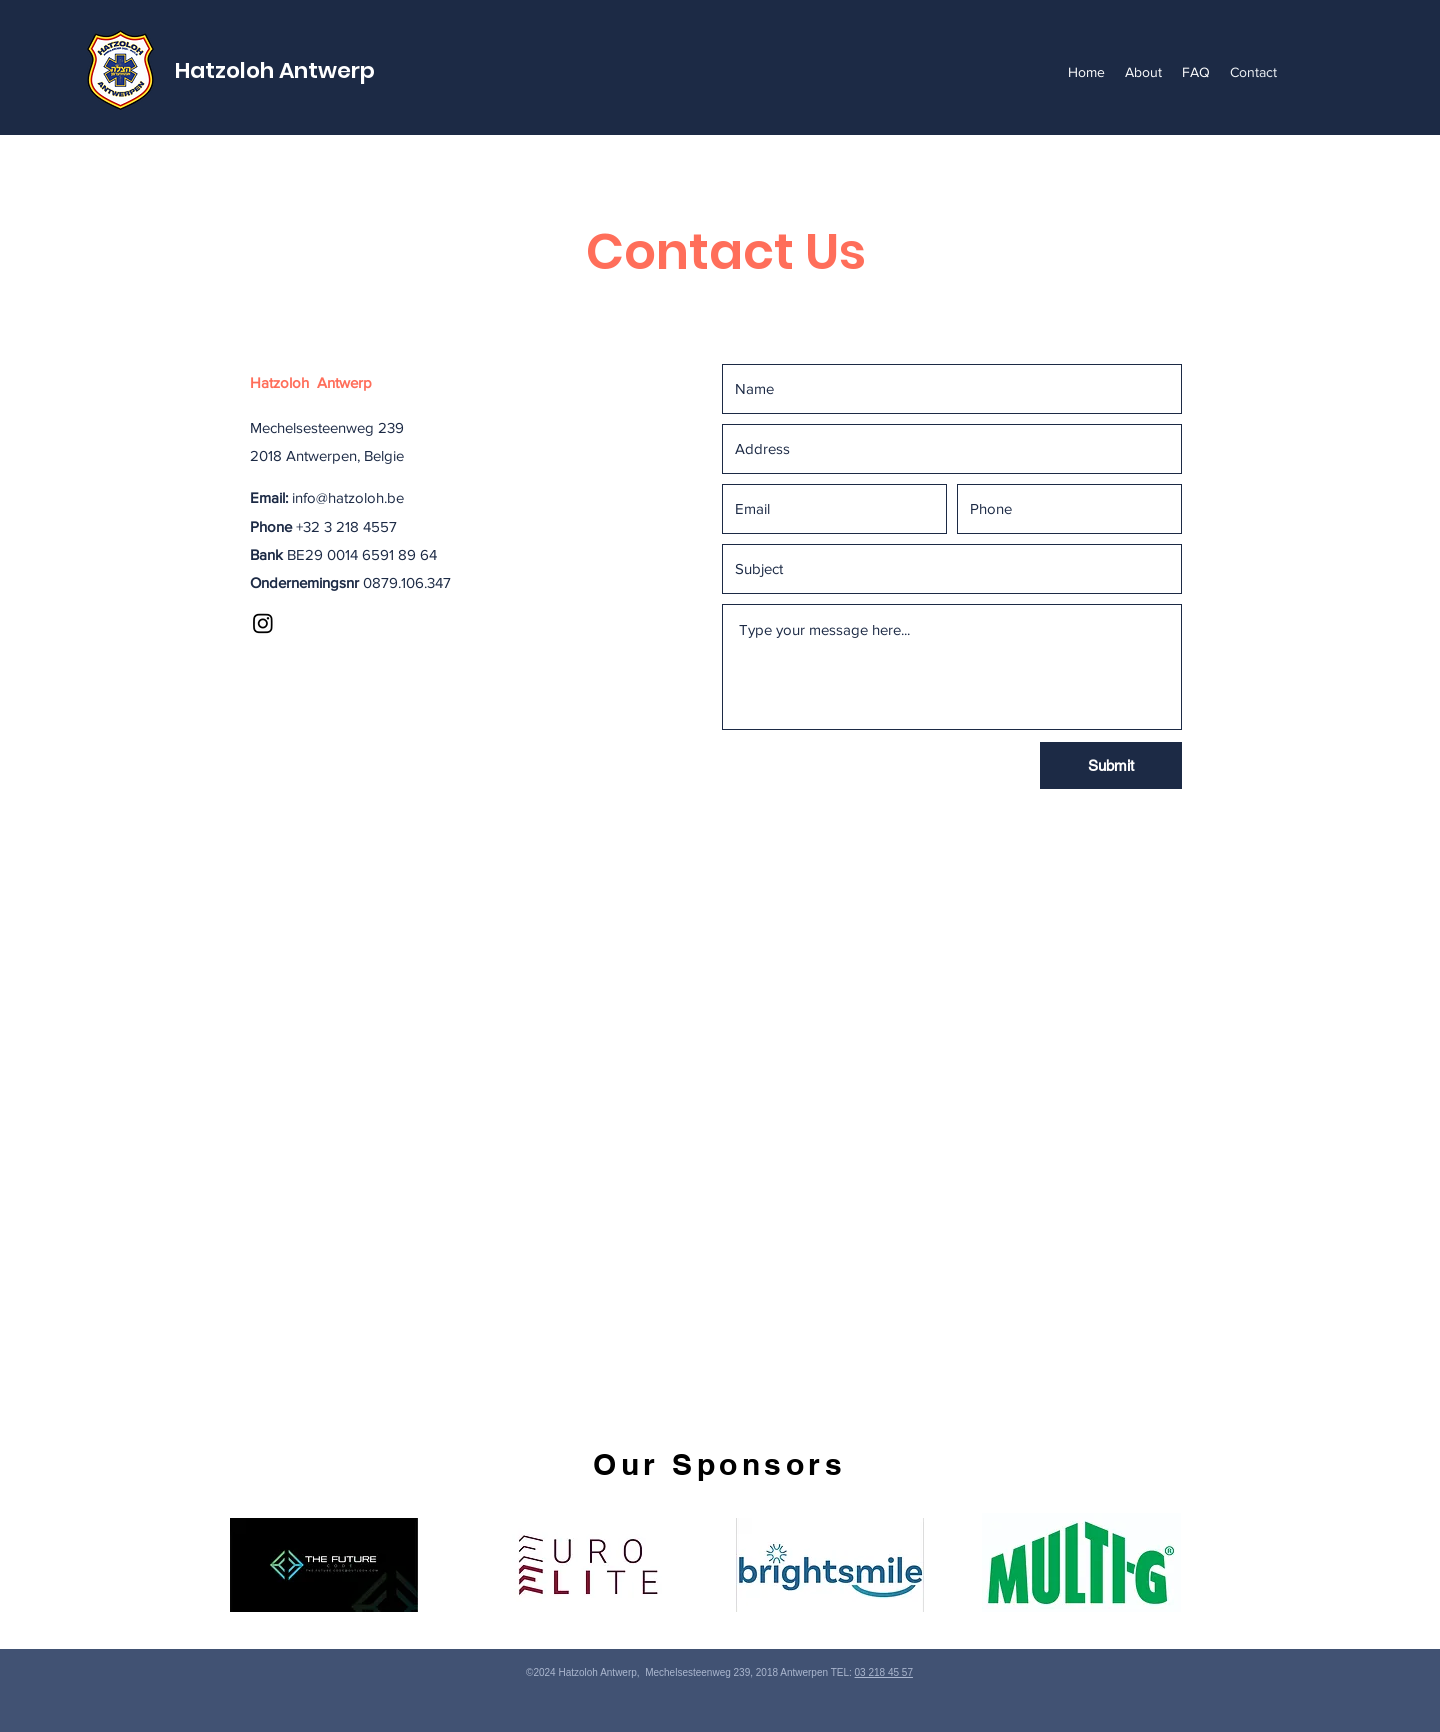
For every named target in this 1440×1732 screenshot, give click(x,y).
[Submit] (1111, 765)
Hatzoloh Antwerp (275, 70)
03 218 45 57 (884, 1672)
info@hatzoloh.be (348, 497)
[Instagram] (263, 623)
